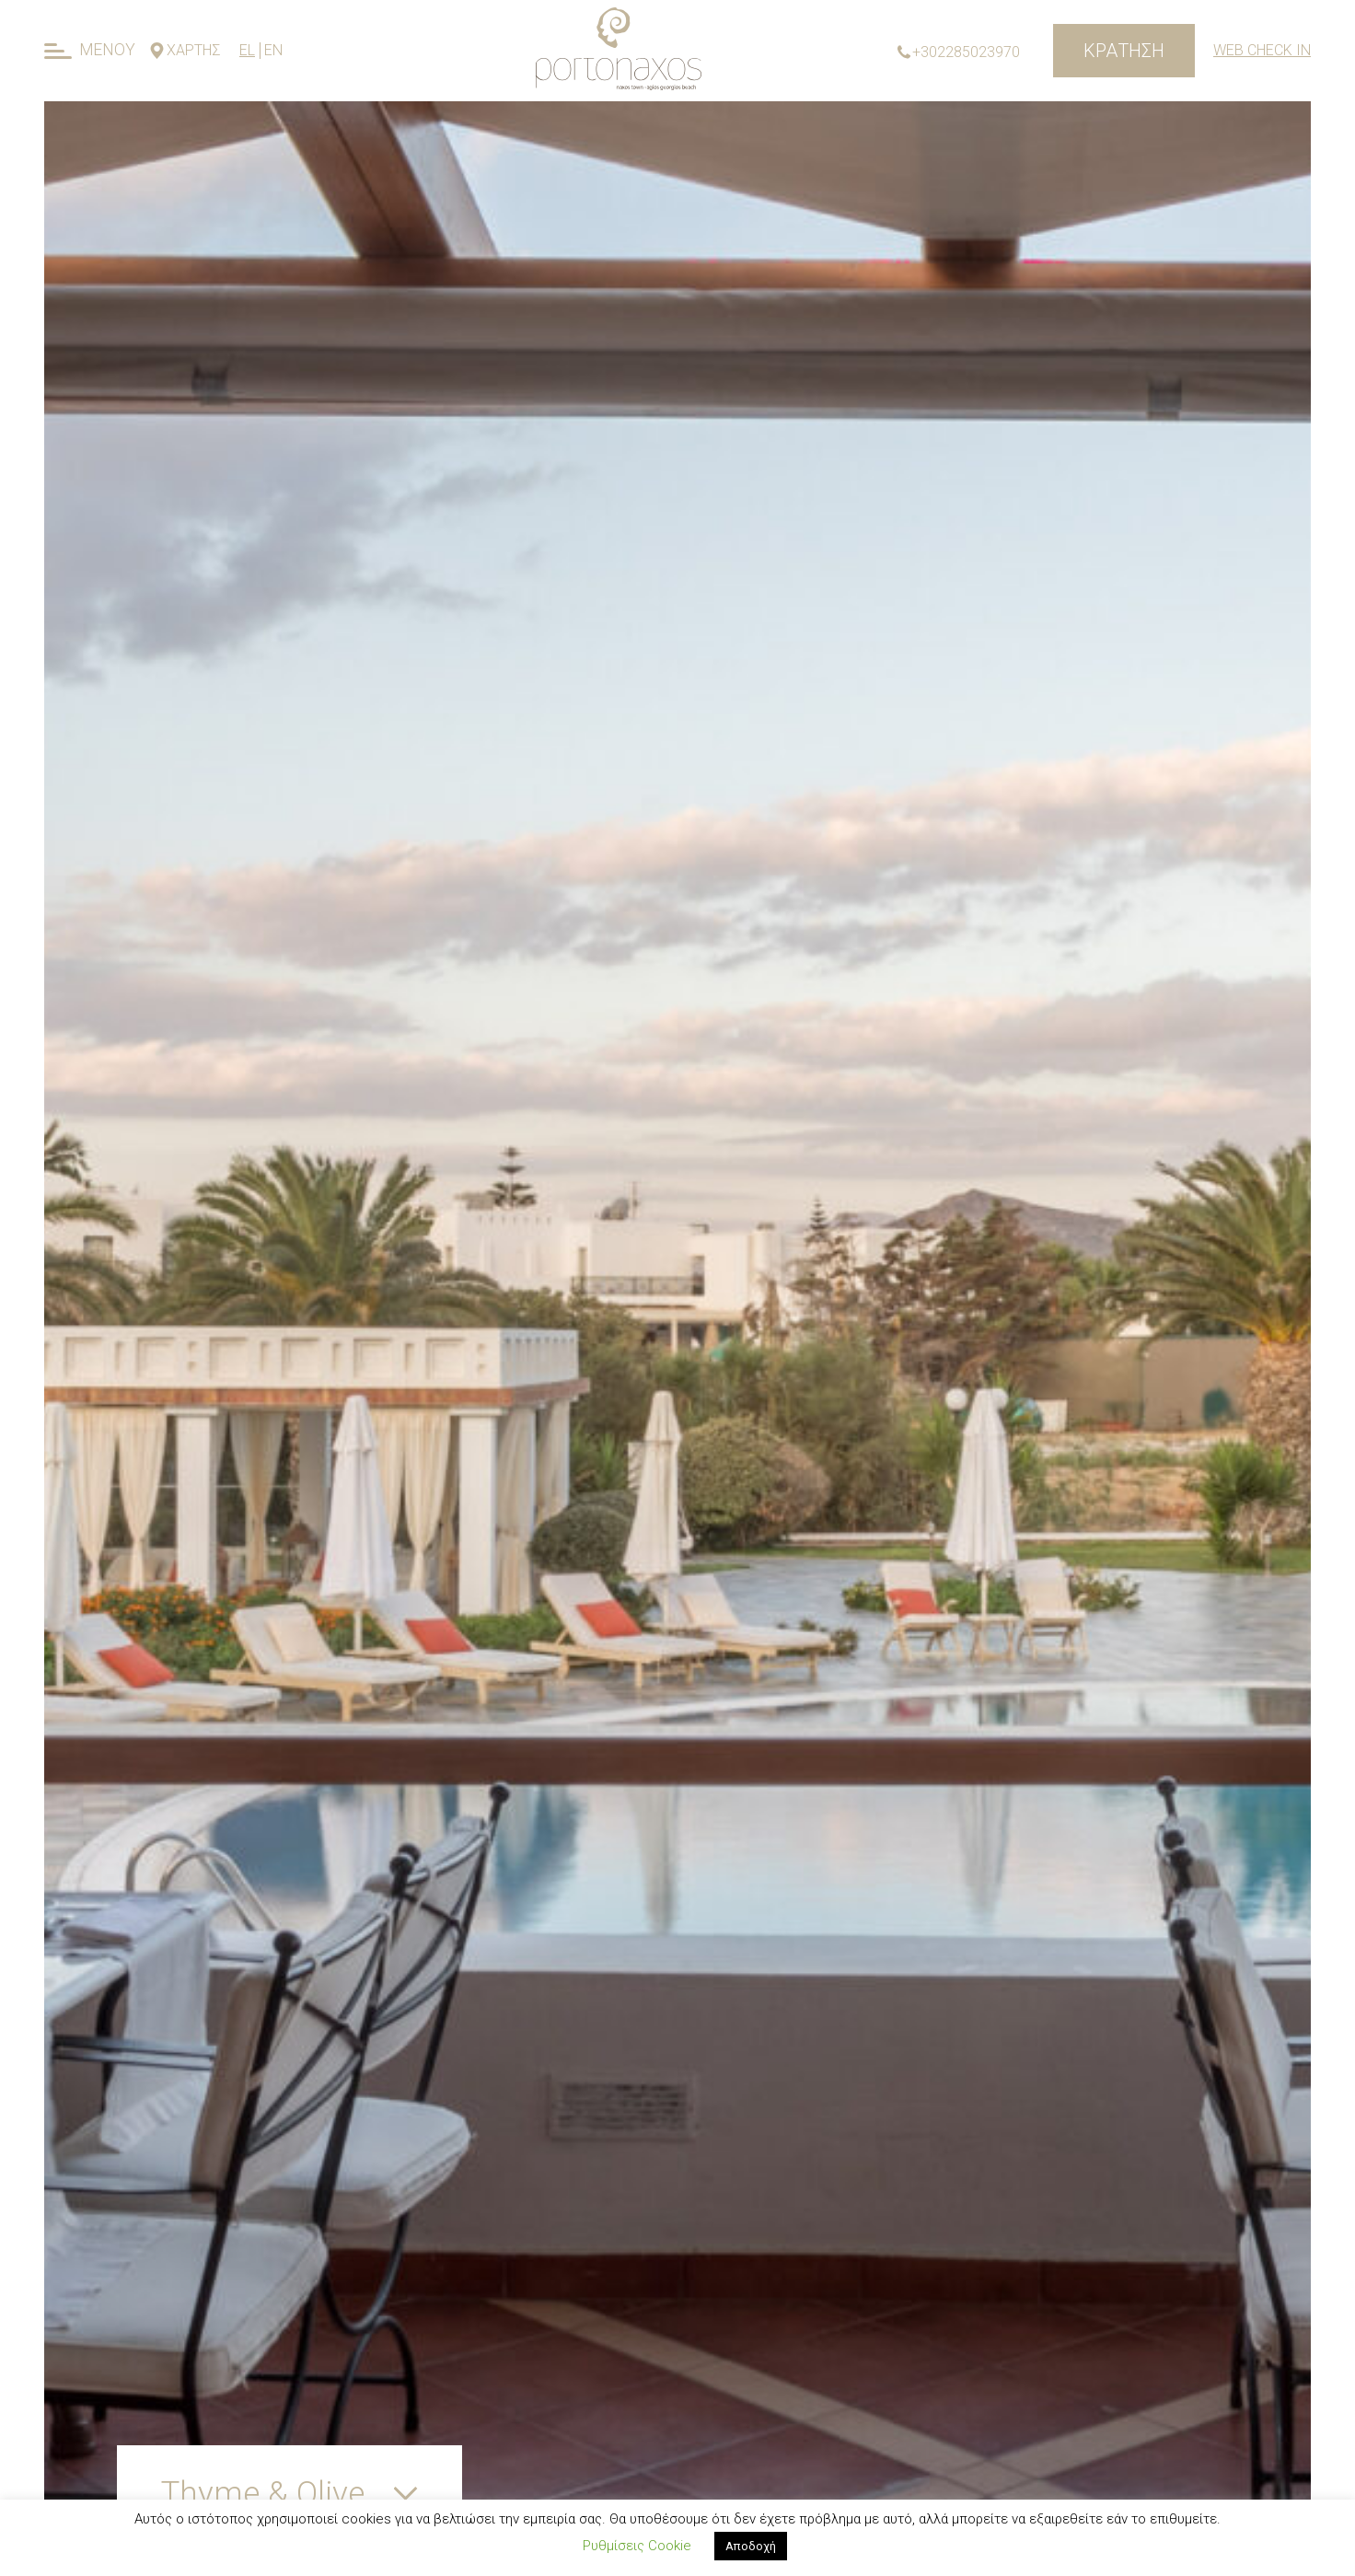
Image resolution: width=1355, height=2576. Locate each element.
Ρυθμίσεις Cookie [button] (637, 2545)
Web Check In (1262, 50)
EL (247, 50)
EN (273, 50)
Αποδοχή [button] (750, 2546)
